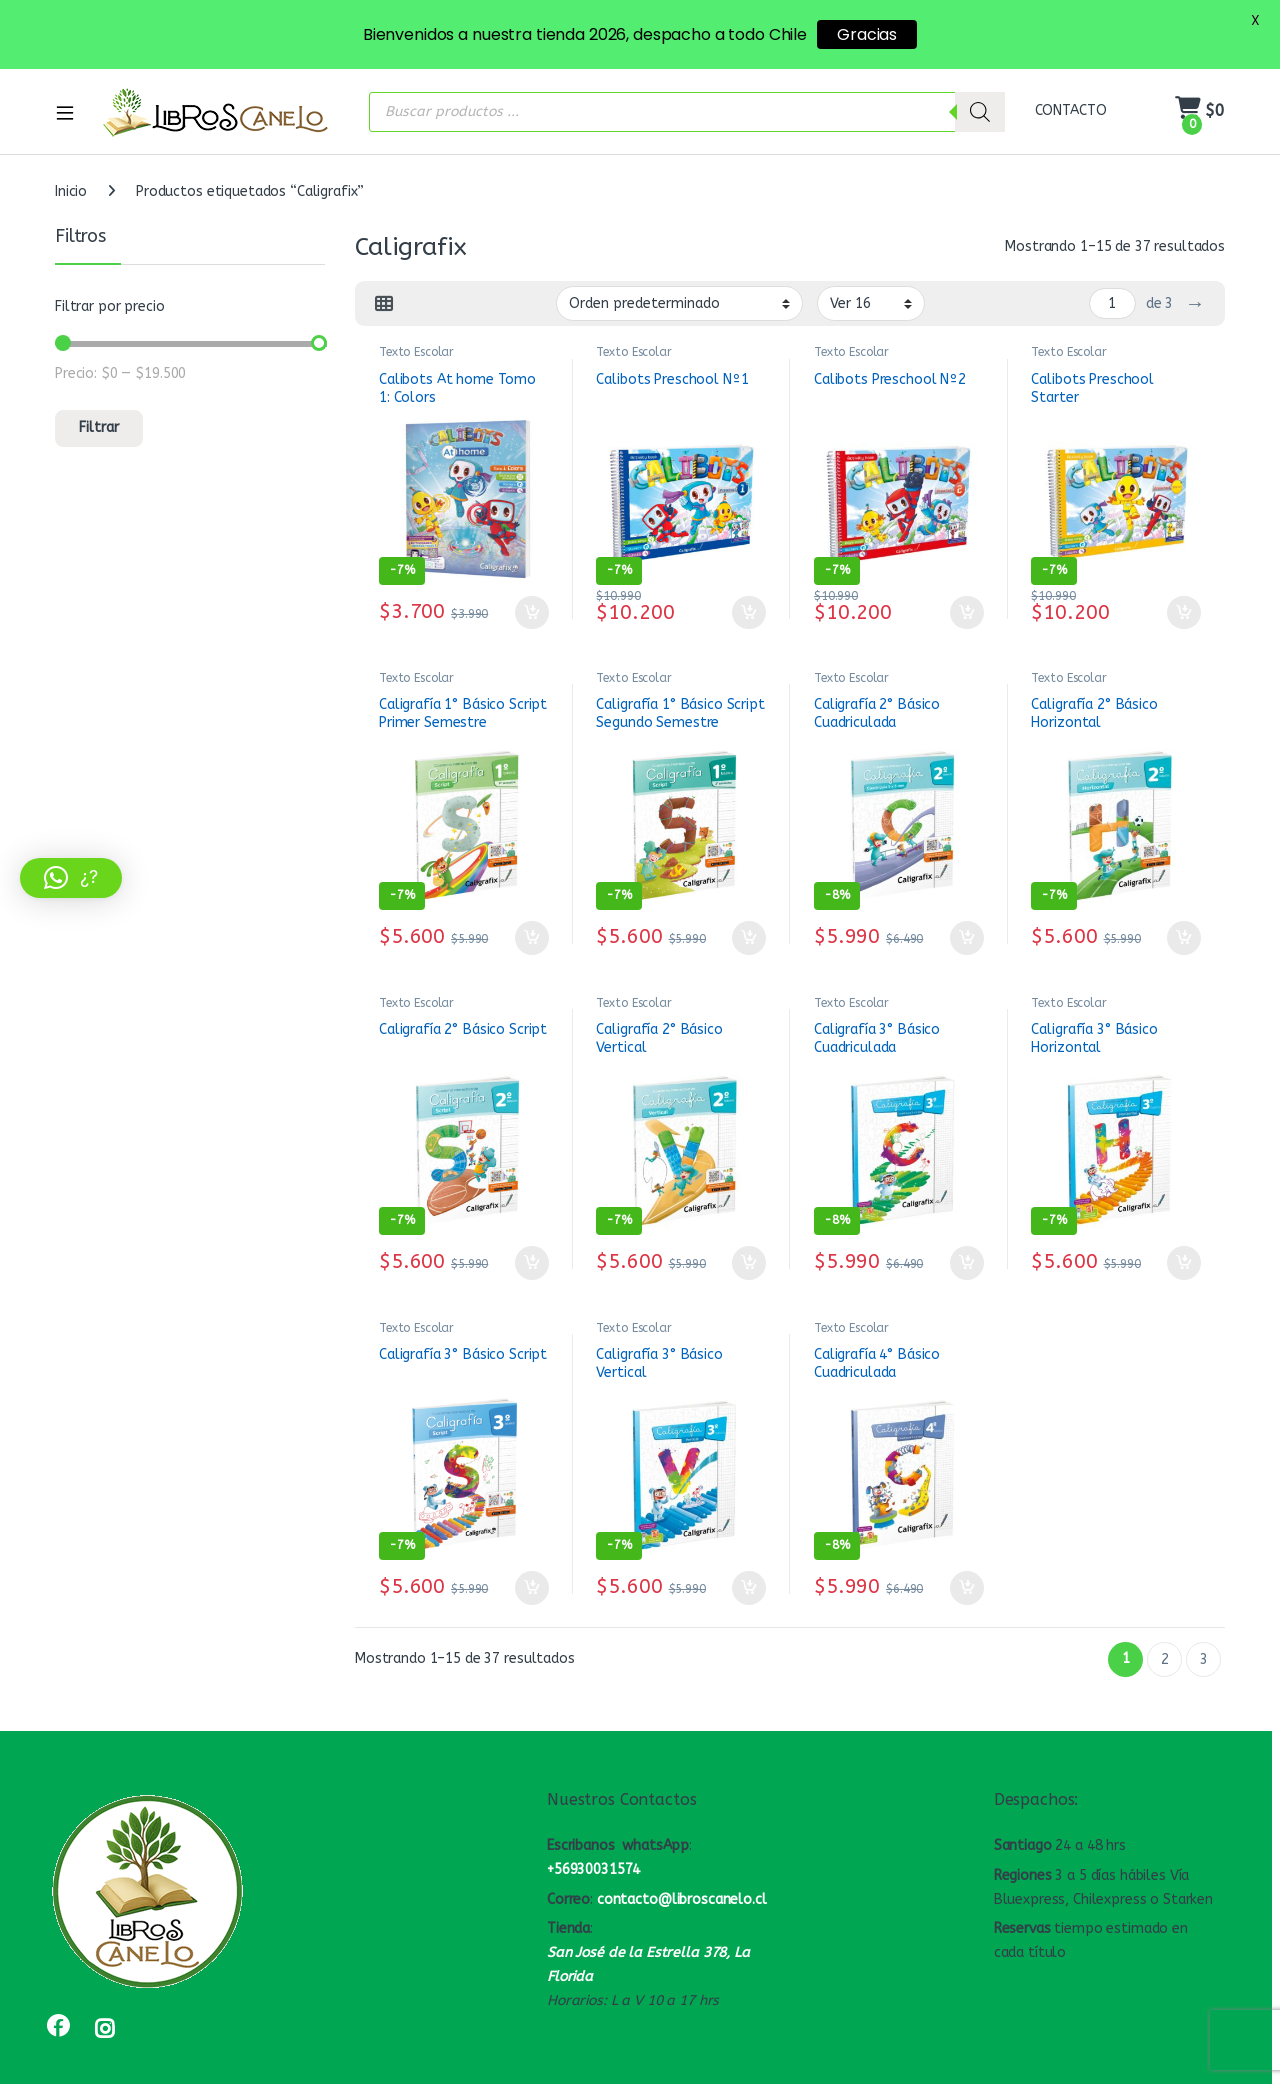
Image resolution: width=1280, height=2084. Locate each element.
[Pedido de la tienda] (679, 270)
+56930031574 (593, 1836)
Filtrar (99, 394)
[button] (71, 878)
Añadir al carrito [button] (532, 579)
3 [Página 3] (1204, 1625)
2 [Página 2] (1165, 1625)
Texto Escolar (416, 319)
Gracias (867, 34)
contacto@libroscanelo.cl (682, 1865)
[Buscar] (980, 78)
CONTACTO (1071, 77)
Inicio (71, 158)
